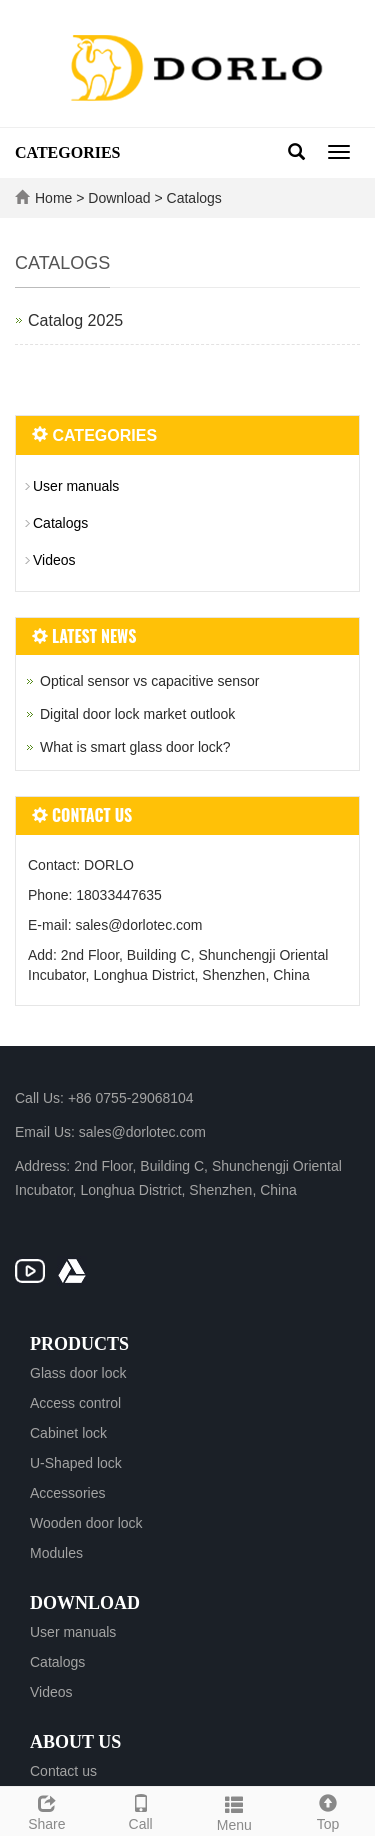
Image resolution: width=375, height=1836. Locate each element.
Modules (56, 1553)
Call (141, 1810)
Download (121, 198)
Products (79, 1344)
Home (53, 198)
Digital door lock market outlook (137, 714)
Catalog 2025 (75, 320)
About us (75, 1742)
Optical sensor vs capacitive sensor (149, 681)
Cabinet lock (68, 1433)
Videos (54, 560)
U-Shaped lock (76, 1463)
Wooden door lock (86, 1523)
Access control (75, 1403)
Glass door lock (78, 1373)
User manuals (76, 486)
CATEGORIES (68, 152)
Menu (235, 1811)
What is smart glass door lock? (135, 747)
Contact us (63, 1771)
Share (47, 1810)
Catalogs (192, 198)
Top (328, 1810)
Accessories (67, 1493)
